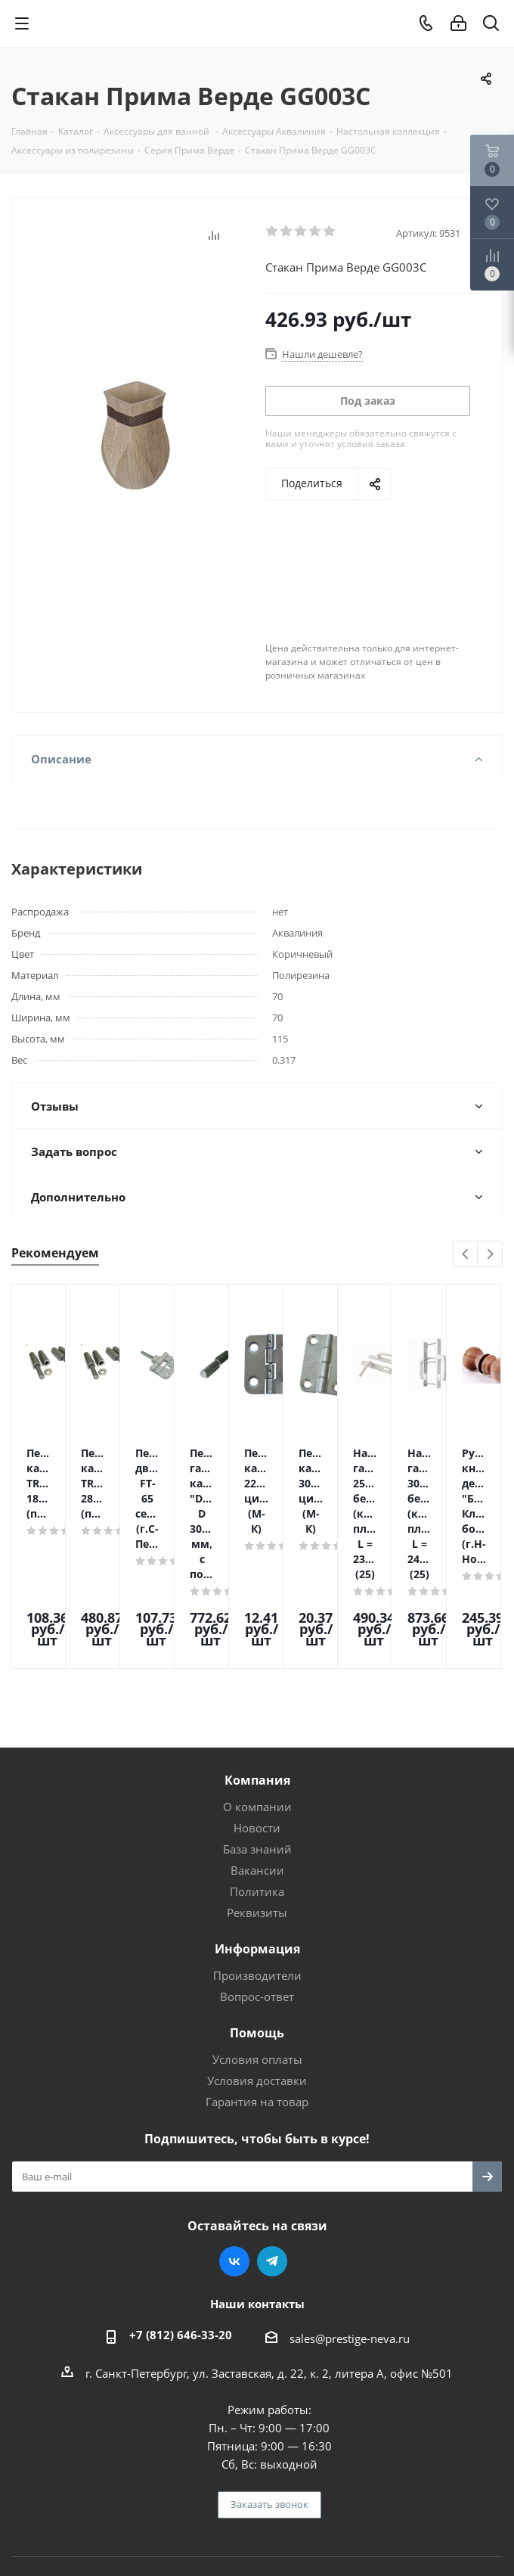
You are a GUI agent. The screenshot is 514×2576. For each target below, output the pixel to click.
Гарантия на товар (257, 2003)
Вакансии (257, 1771)
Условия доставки (257, 1982)
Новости (257, 1729)
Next (490, 1254)
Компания (257, 1681)
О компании (257, 1708)
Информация (257, 1850)
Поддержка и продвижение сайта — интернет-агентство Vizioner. (257, 2491)
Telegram (272, 2163)
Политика (257, 1793)
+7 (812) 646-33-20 (180, 2236)
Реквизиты (257, 1814)
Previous (466, 1254)
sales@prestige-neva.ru (350, 2240)
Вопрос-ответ (257, 1898)
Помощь (257, 1934)
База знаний (257, 1750)
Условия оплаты (257, 1961)
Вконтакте (234, 2163)
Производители (257, 1877)
